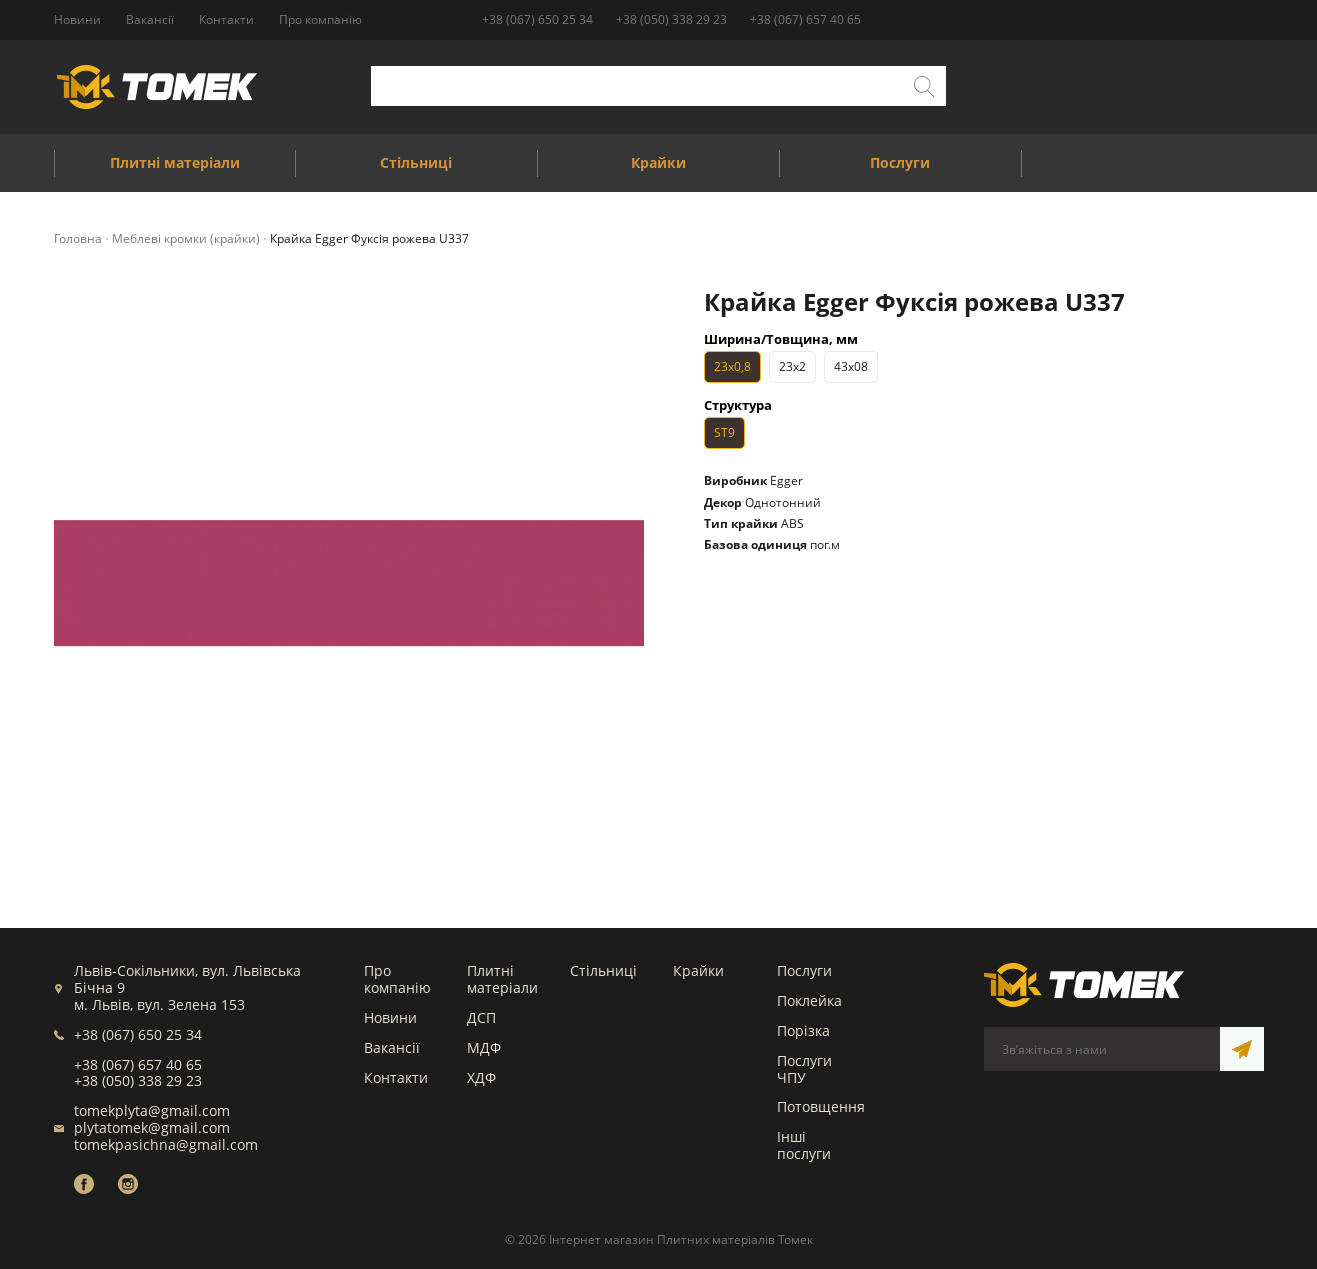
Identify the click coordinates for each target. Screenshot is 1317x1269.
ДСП (481, 1017)
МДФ (484, 1047)
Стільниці (603, 970)
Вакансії (392, 1047)
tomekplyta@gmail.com (152, 1110)
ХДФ (481, 1077)
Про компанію (397, 979)
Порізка (803, 1030)
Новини (390, 1017)
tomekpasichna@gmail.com (166, 1144)
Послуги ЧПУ (804, 1069)
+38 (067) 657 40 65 (805, 19)
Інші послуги (804, 1145)
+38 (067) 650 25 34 (537, 19)
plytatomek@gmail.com (152, 1127)
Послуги (804, 970)
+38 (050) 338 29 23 (671, 19)
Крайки (698, 970)
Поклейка (809, 1000)
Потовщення (821, 1106)
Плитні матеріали (502, 979)
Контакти (396, 1077)
